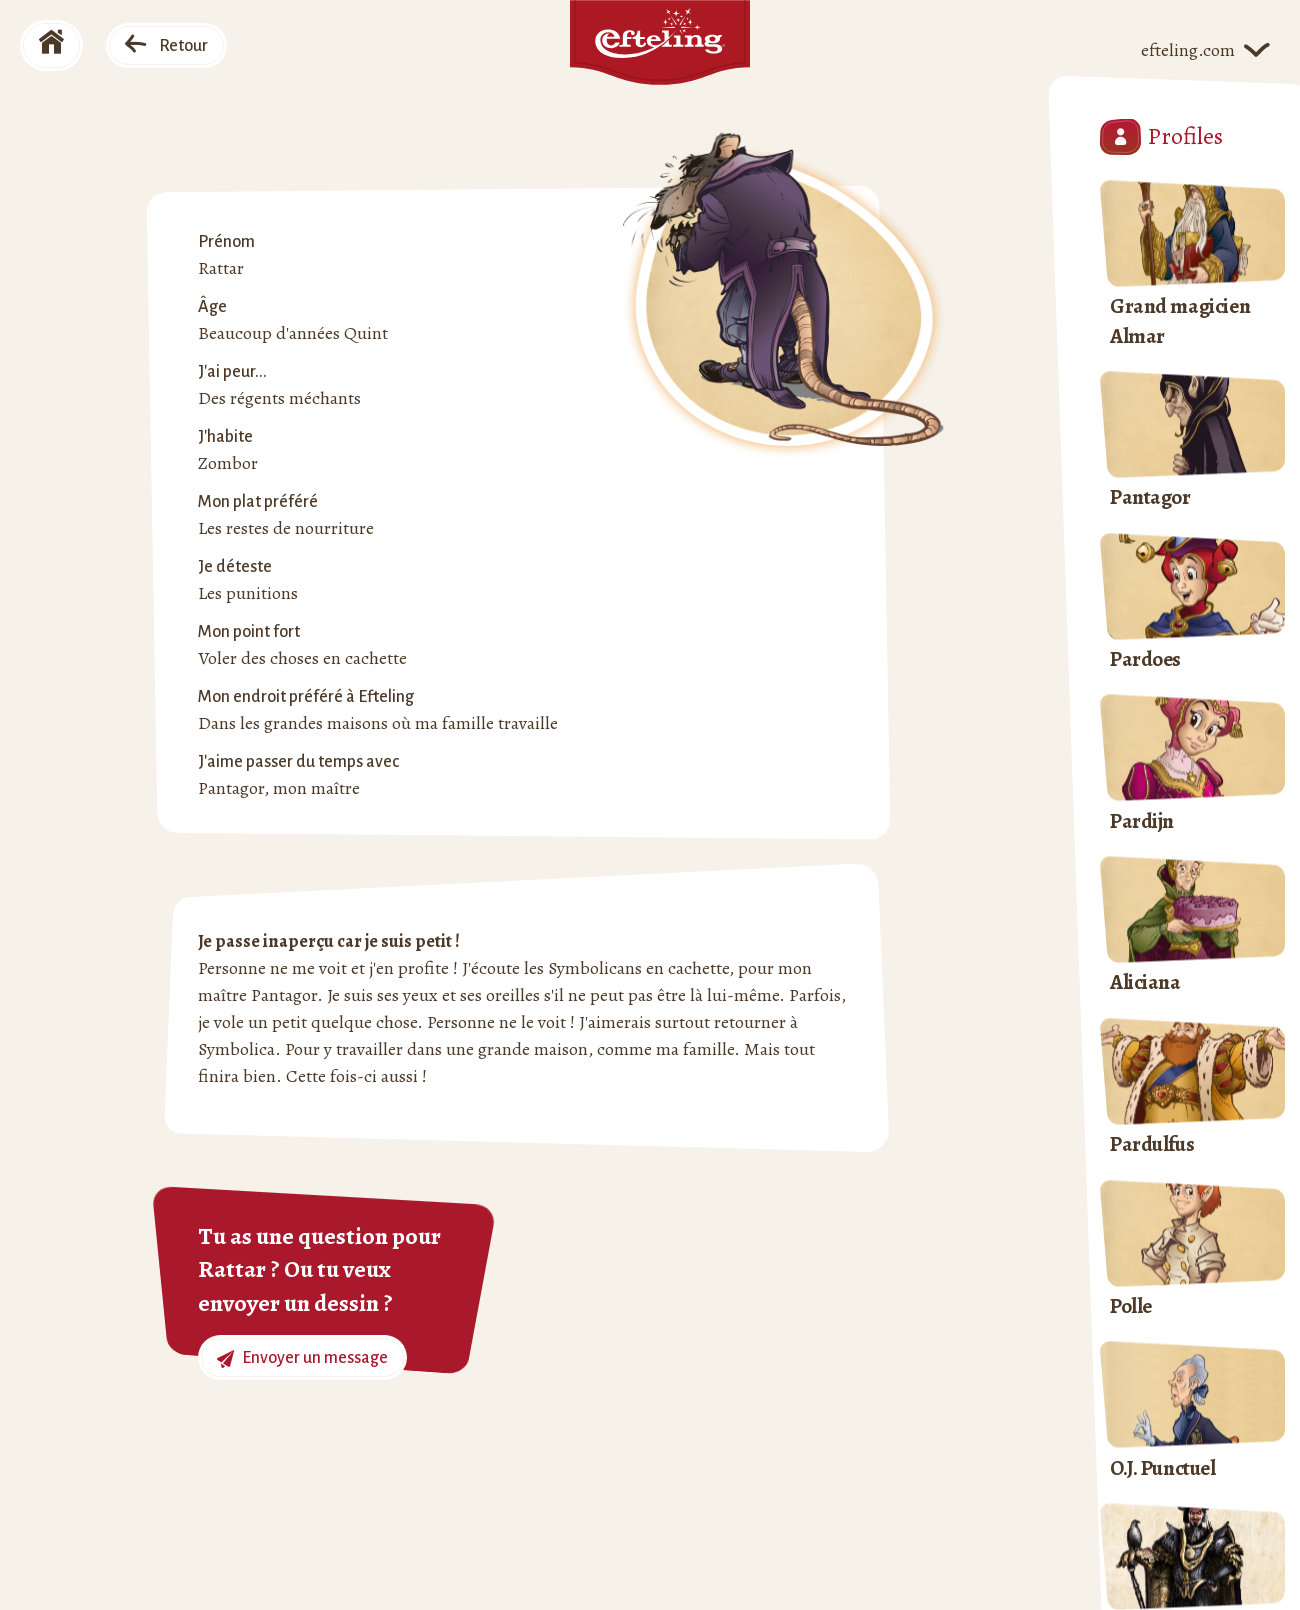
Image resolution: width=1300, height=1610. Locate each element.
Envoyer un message (302, 1358)
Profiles (1161, 137)
